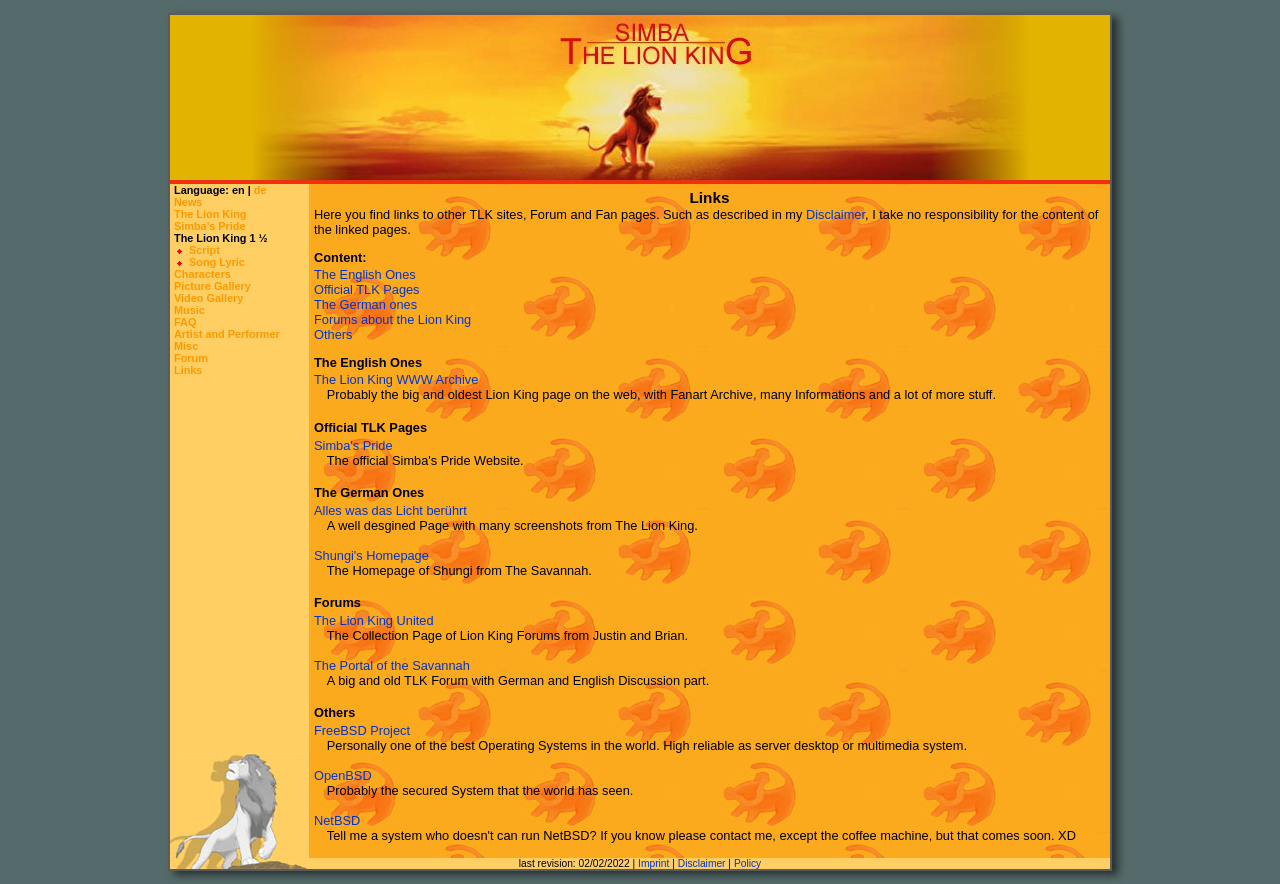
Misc (186, 346)
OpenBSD (343, 775)
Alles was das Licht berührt (390, 510)
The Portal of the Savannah (392, 665)
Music (189, 310)
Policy (747, 863)
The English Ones (365, 274)
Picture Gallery (212, 286)
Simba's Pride (210, 226)
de (260, 190)
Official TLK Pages (367, 289)
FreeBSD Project (362, 730)
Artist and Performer (227, 334)
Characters (202, 274)
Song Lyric (217, 262)
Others (333, 334)
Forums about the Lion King (392, 319)
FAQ (185, 322)
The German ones (365, 304)
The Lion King (210, 214)
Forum (191, 358)
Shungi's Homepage (371, 555)
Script (204, 250)
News (188, 202)
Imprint (653, 863)
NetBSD (337, 820)
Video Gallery (208, 298)
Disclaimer (835, 214)
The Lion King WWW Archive (396, 379)
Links (188, 370)
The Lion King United (374, 620)
